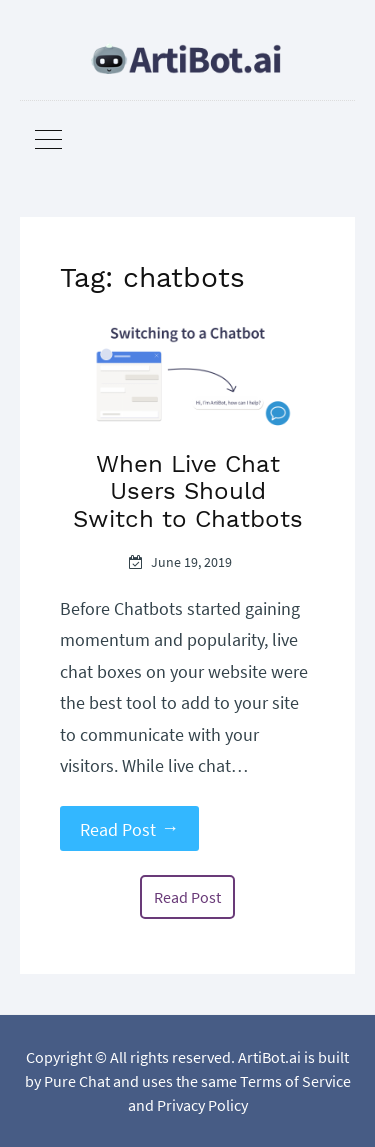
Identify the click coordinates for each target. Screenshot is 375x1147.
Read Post (129, 828)
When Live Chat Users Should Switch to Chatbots (188, 491)
